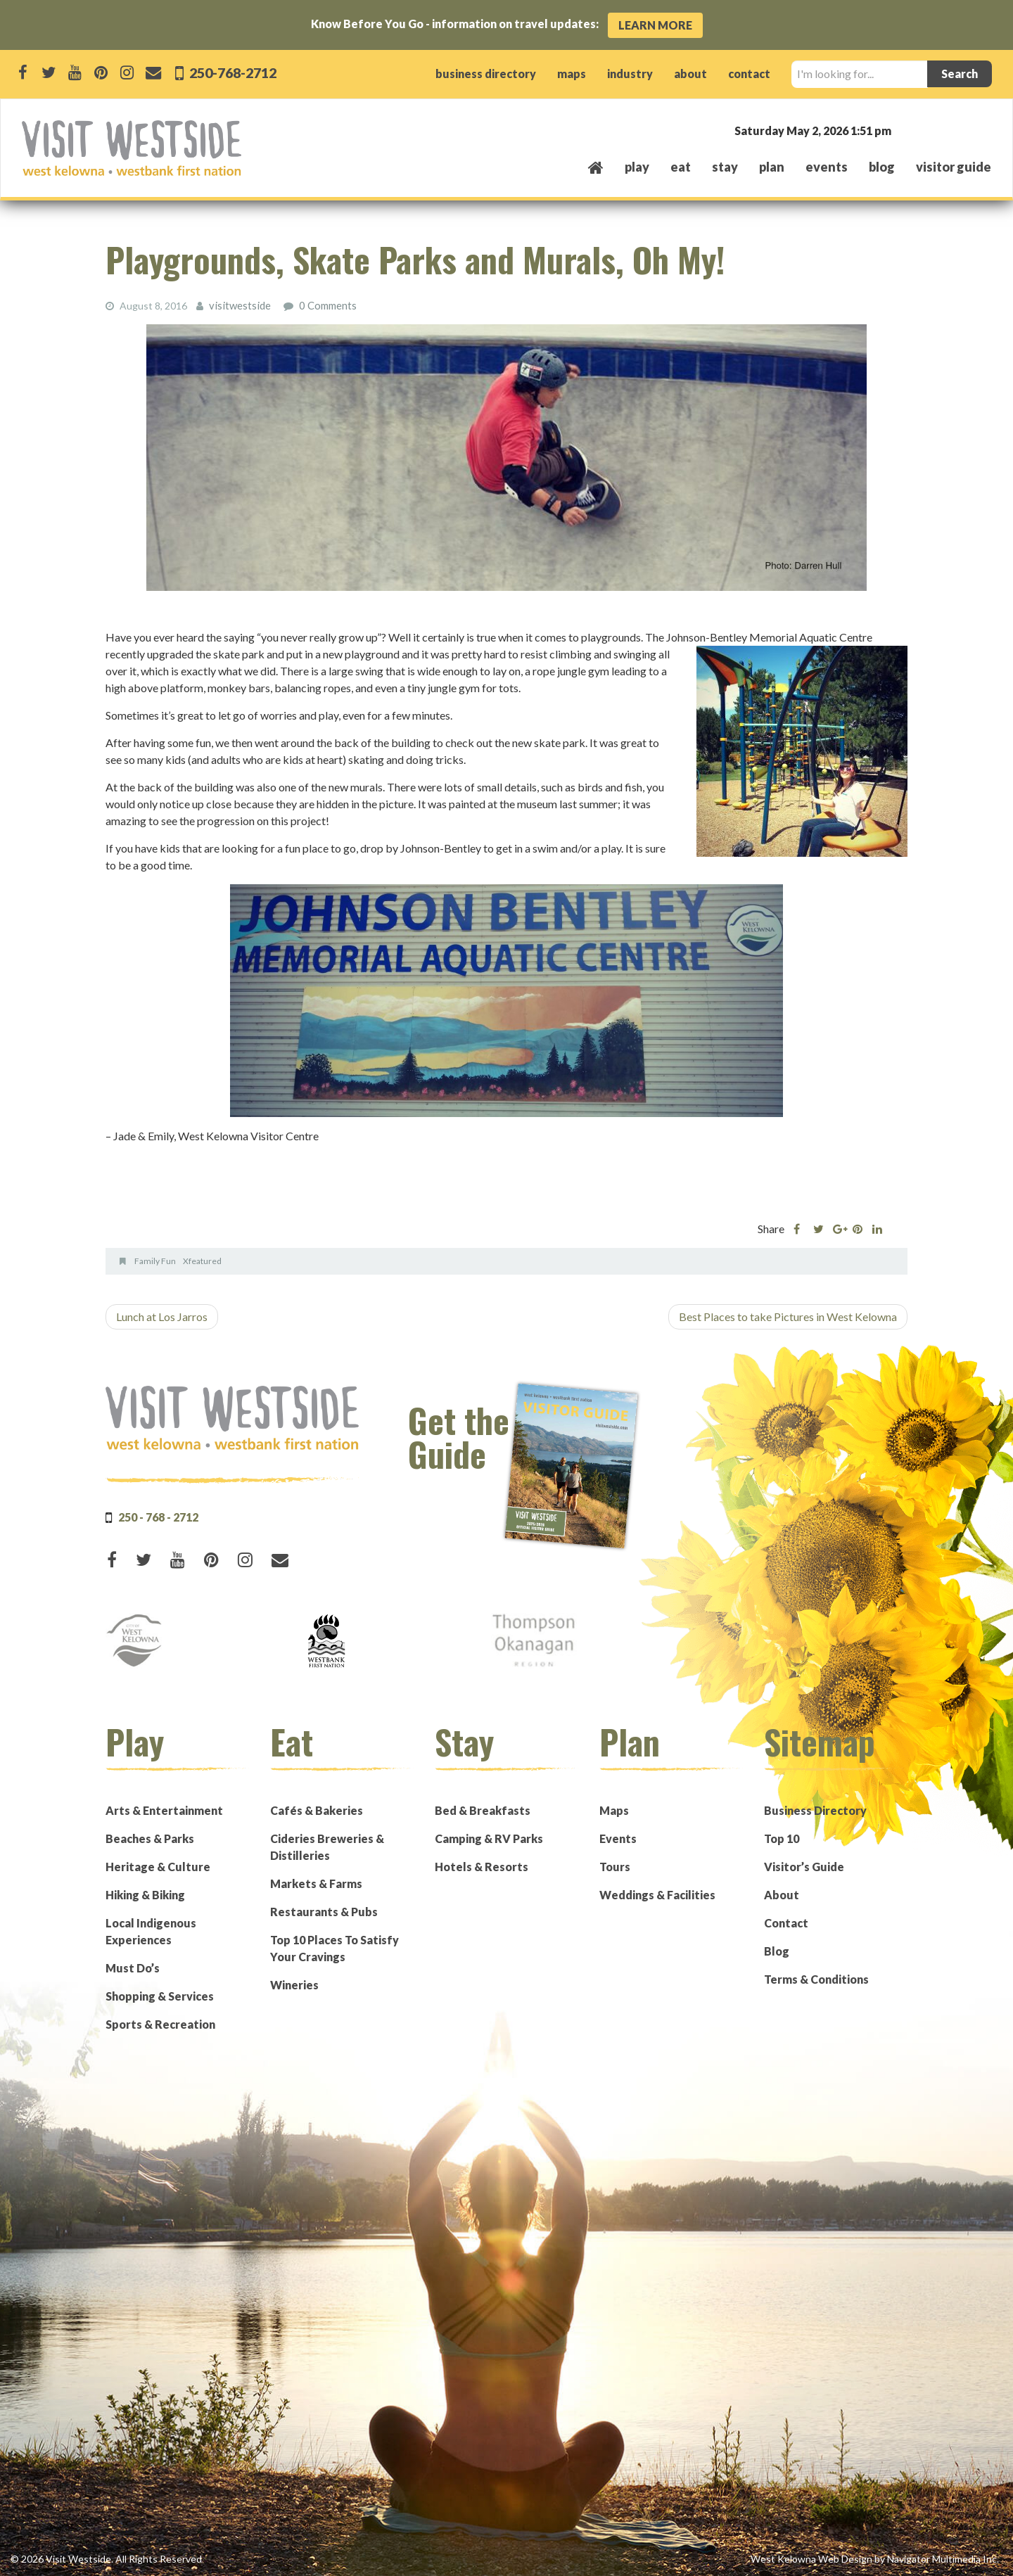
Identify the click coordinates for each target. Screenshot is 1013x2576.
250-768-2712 (235, 72)
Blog (882, 166)
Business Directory (815, 1809)
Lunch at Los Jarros (162, 1315)
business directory (485, 73)
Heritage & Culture (158, 1866)
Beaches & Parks (150, 1837)
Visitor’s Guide (804, 1866)
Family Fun (155, 1260)
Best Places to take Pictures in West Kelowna (788, 1315)
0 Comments (324, 305)
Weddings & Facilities (657, 1894)
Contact (786, 1922)
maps (571, 73)
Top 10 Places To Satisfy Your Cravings (334, 1947)
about (690, 73)
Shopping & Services (160, 1995)
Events (618, 1837)
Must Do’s (133, 1967)
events (826, 166)
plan (771, 166)
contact (749, 73)
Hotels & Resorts (481, 1866)
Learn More (655, 25)
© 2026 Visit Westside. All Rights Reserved (106, 2558)
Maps (614, 1809)
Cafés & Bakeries (316, 1809)
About (781, 1894)
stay (725, 166)
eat (680, 166)
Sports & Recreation (160, 2023)
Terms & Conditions (816, 1978)
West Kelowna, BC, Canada (906, 130)
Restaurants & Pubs (324, 1911)
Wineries (294, 1984)
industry (630, 73)
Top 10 (781, 1837)
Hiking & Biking (145, 1894)
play (637, 166)
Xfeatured (202, 1260)
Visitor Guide (953, 166)
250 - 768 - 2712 (158, 1516)
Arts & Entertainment (164, 1809)
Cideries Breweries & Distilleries (327, 1846)
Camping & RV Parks (489, 1837)
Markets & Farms (316, 1882)
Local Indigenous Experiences (151, 1930)
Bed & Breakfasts (482, 1809)
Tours (614, 1866)
